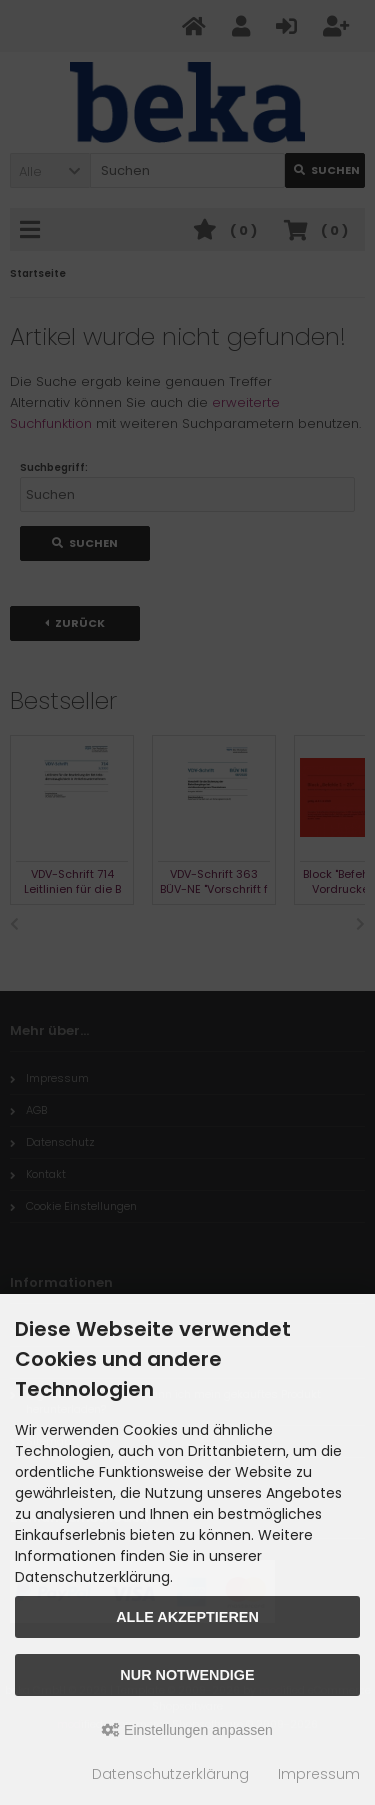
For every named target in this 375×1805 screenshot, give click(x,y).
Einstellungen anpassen (187, 1730)
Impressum (319, 1774)
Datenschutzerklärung (170, 1774)
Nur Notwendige (187, 1675)
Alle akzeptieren (187, 1617)
